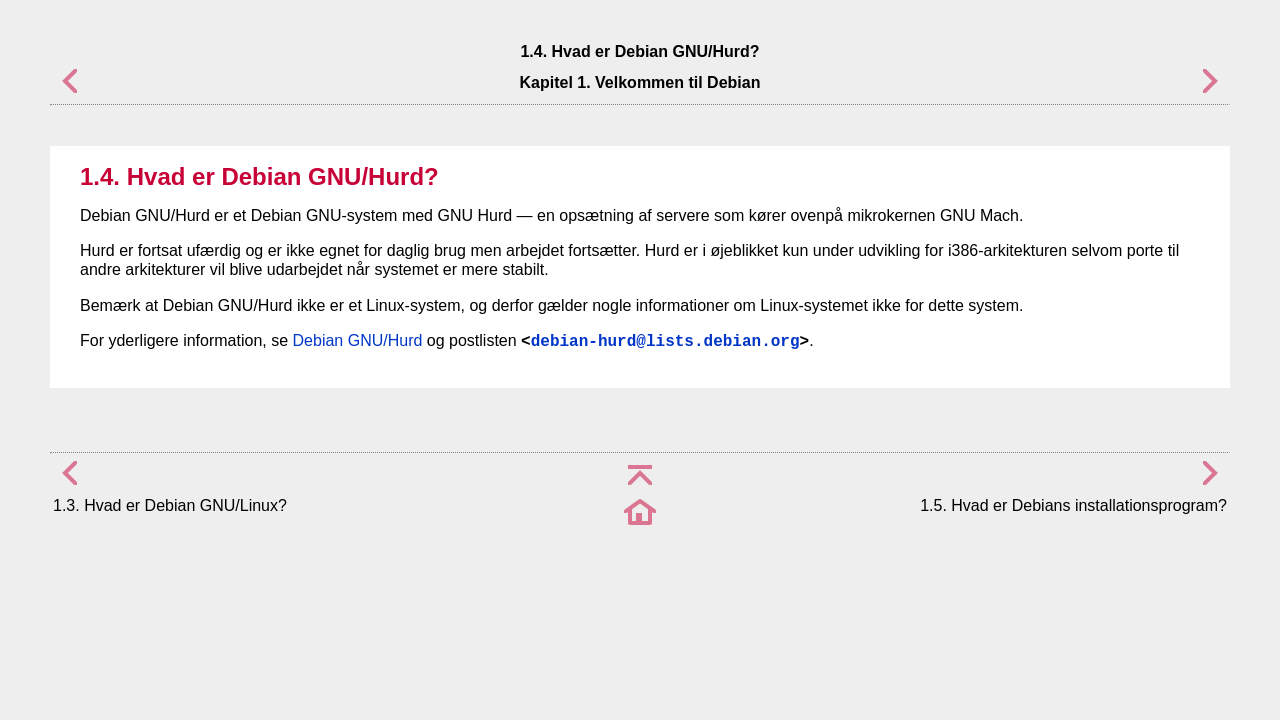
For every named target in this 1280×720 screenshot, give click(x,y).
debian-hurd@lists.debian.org (665, 342)
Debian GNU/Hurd (358, 340)
